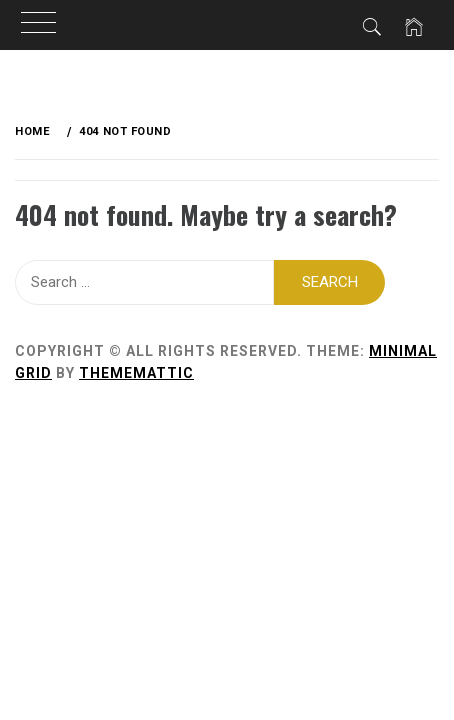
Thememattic (136, 373)
